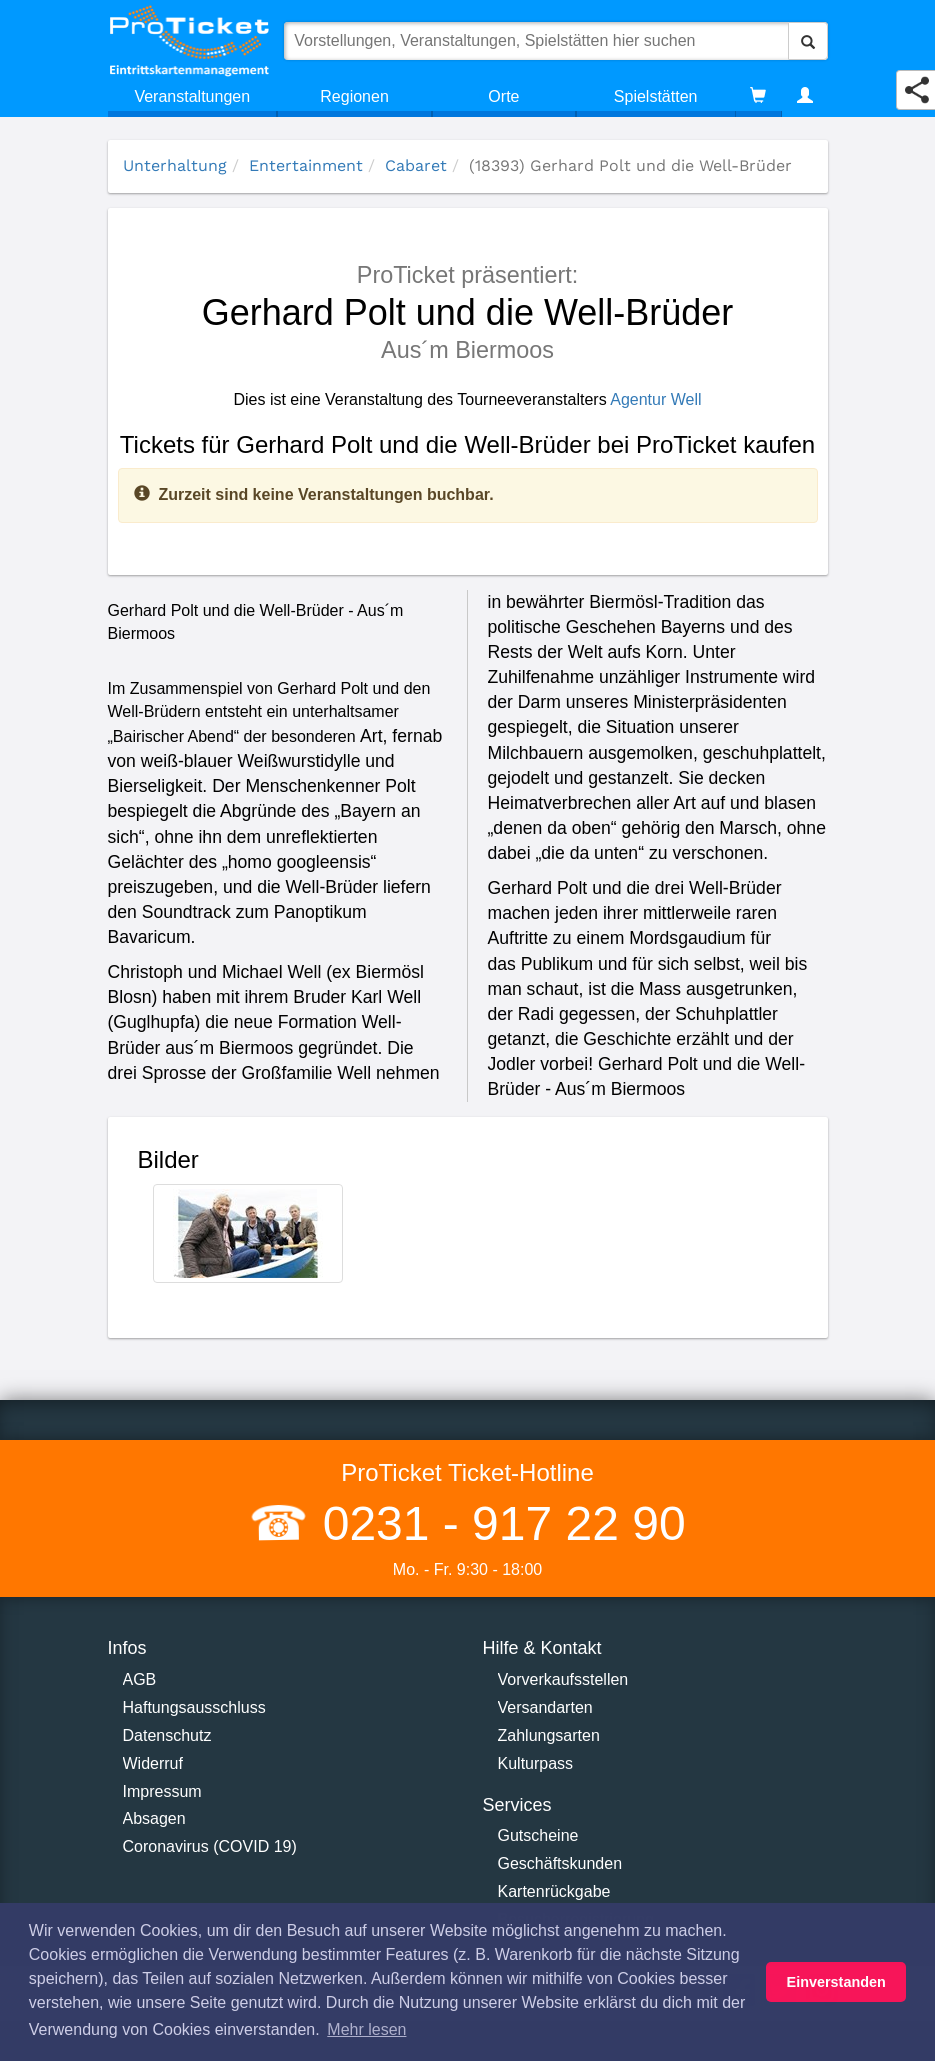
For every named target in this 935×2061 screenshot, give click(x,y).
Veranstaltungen (192, 96)
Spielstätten (656, 96)
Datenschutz (167, 1735)
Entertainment (306, 165)
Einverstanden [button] (836, 1982)
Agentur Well (655, 399)
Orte (503, 96)
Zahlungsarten (549, 1735)
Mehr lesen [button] (366, 2029)
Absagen (154, 1818)
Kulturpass (536, 1763)
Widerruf (153, 1763)
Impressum (162, 1791)
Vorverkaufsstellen (563, 1679)
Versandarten (545, 1707)
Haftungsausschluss (194, 1707)
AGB (140, 1679)
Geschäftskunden (560, 1863)
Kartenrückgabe (554, 1891)
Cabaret (416, 165)
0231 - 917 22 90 (497, 1523)
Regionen (354, 96)
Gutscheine (538, 1835)
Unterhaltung (175, 165)
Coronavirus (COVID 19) (210, 1846)
